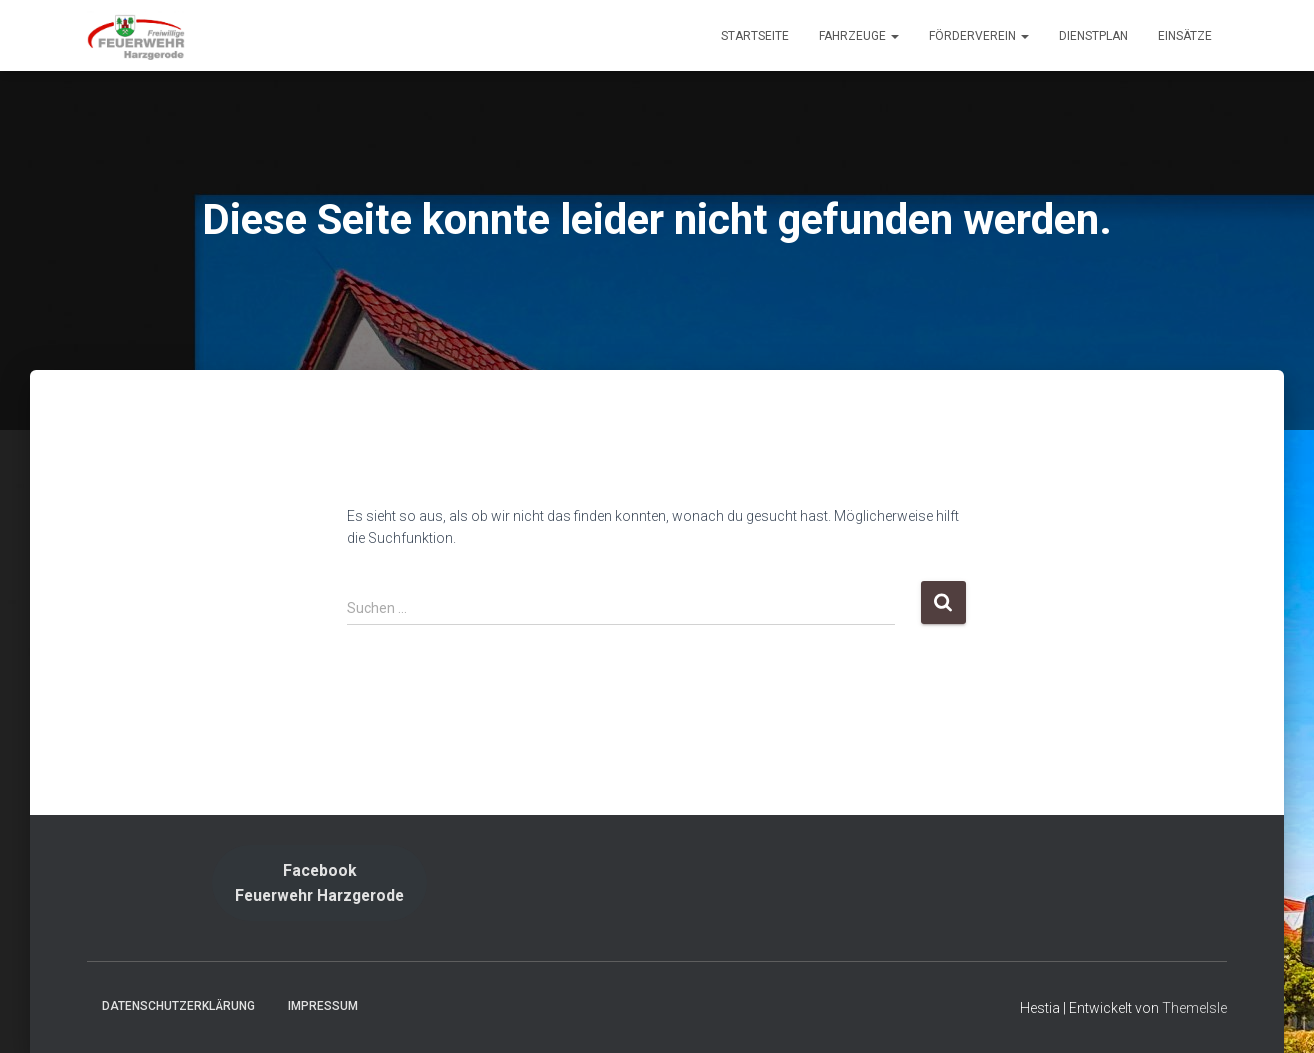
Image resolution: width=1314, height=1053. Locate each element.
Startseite (755, 36)
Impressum (323, 1006)
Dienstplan (1093, 36)
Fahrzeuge (859, 36)
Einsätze (1185, 36)
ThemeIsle (1194, 1008)
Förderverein (979, 36)
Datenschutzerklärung (178, 1006)
